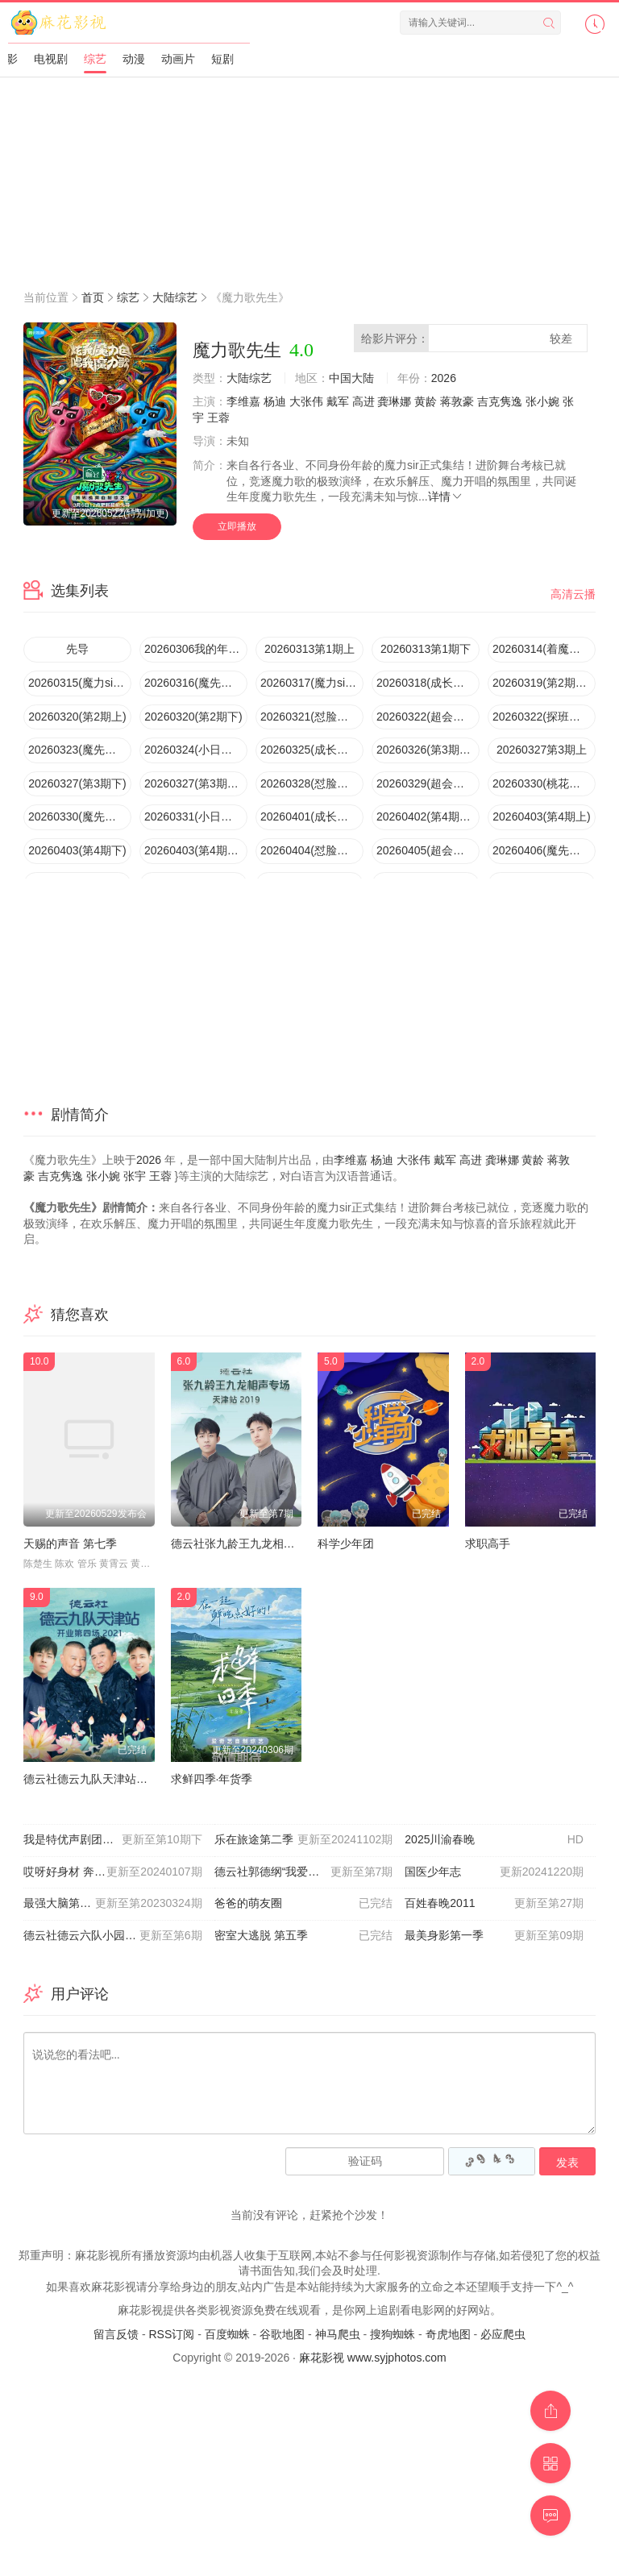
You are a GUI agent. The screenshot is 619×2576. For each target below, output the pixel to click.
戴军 (337, 401)
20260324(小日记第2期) (195, 749)
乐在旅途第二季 (303, 1840)
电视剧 (51, 58)
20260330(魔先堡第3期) (79, 816)
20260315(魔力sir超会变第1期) (79, 682)
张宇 (134, 1176)
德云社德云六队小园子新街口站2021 (114, 1936)
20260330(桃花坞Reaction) (544, 783)
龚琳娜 (394, 401)
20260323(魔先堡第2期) (79, 749)
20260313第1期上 (309, 648)
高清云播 (573, 594)
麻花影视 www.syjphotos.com (373, 2357)
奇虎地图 (448, 2334)
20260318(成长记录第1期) (428, 682)
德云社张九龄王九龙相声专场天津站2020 (273, 1543)
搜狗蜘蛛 (392, 2334)
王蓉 (218, 417)
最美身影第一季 (494, 1936)
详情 (445, 496)
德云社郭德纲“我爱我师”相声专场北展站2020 (309, 1872)
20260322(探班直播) (544, 716)
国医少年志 (494, 1872)
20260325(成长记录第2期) (312, 749)
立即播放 (237, 526)
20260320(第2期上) (77, 716)
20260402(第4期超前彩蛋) (428, 816)
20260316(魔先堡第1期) (195, 682)
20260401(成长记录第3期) (312, 816)
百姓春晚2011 (494, 1904)
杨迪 (275, 401)
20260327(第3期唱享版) (195, 783)
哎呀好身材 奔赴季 (112, 1872)
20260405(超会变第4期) (428, 850)
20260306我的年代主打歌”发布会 (195, 648)
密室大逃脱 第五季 (303, 1936)
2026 (443, 378)
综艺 (95, 58)
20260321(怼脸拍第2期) (312, 716)
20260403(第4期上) (541, 816)
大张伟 (306, 401)
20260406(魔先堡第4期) (544, 850)
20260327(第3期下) (77, 783)
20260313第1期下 (425, 648)
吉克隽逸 (499, 401)
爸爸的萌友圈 (303, 1904)
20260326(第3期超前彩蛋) (428, 749)
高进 (363, 401)
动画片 (178, 58)
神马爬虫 (337, 2334)
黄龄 (425, 401)
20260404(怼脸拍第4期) (312, 850)
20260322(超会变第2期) (428, 716)
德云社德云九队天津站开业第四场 (108, 1778)
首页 (92, 297)
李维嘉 (243, 401)
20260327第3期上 (541, 749)
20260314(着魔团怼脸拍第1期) (544, 648)
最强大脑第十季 (112, 1904)
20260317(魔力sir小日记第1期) (312, 682)
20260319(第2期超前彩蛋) (544, 682)
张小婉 (542, 401)
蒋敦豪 (457, 401)
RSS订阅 (171, 2334)
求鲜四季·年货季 (212, 1778)
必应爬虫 (503, 2334)
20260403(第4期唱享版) (195, 850)
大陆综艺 (174, 297)
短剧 (222, 58)
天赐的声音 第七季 (70, 1543)
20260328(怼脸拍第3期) (312, 783)
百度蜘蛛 (227, 2334)
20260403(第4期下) (77, 850)
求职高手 (487, 1543)
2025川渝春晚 (494, 1840)
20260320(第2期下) (193, 716)
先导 (77, 648)
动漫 (134, 58)
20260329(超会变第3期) (428, 783)
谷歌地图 (282, 2334)
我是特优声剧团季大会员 (112, 1840)
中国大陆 (351, 378)
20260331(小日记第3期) (195, 816)
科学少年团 (346, 1543)
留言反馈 (116, 2334)
